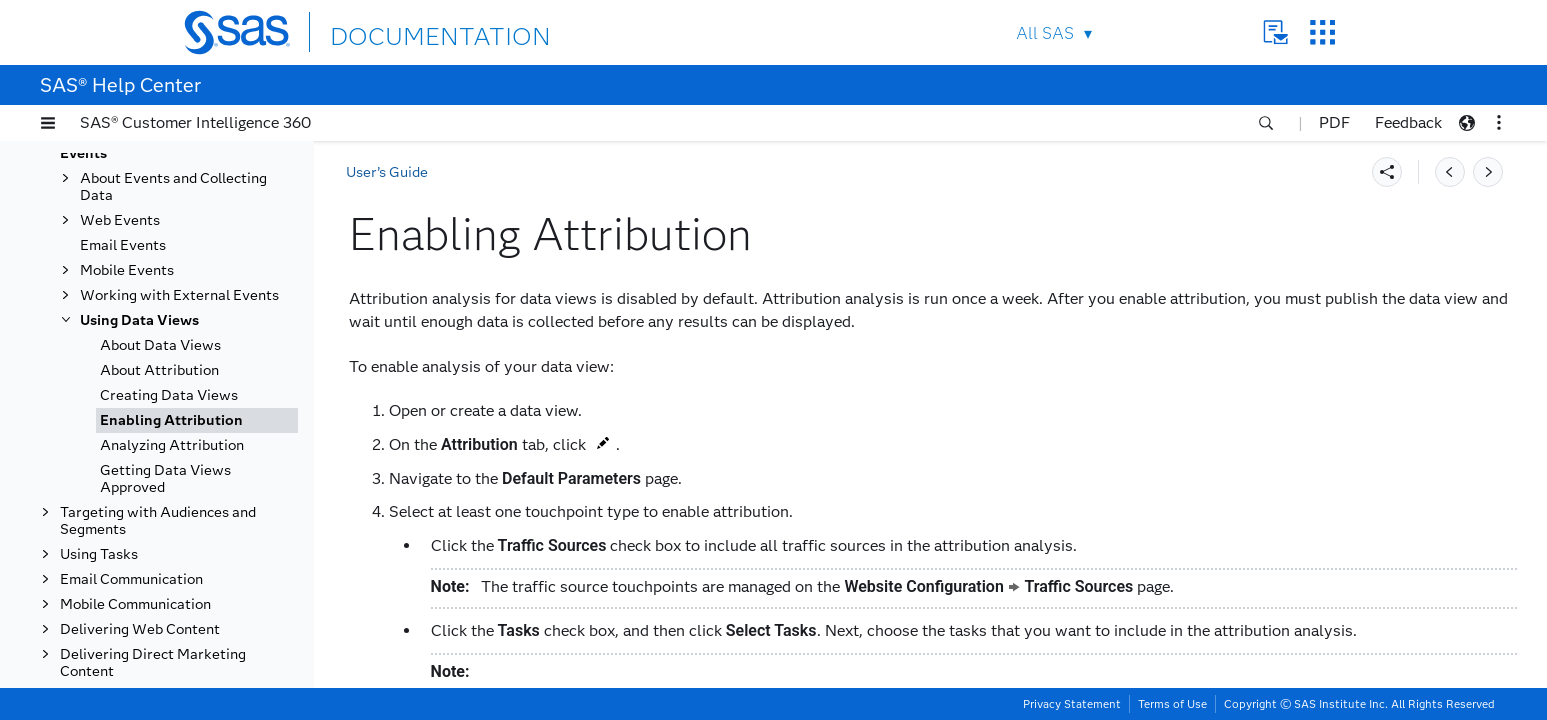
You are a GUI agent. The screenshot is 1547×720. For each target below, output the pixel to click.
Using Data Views (139, 320)
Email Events (123, 245)
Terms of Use (1172, 704)
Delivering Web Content (140, 629)
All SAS (1045, 33)
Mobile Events (127, 270)
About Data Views (160, 345)
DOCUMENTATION (403, 31)
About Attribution (159, 370)
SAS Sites (1322, 32)
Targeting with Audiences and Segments (158, 521)
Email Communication (131, 579)
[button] (48, 123)
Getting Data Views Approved (165, 479)
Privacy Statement (1072, 704)
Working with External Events (179, 295)
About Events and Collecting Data (173, 187)
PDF (1334, 122)
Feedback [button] (1408, 122)
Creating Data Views (169, 395)
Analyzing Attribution (172, 445)
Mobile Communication (135, 604)
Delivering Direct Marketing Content (153, 663)
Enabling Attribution (171, 420)
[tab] (197, 420)
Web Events (120, 220)
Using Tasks (99, 554)
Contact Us (1275, 32)
